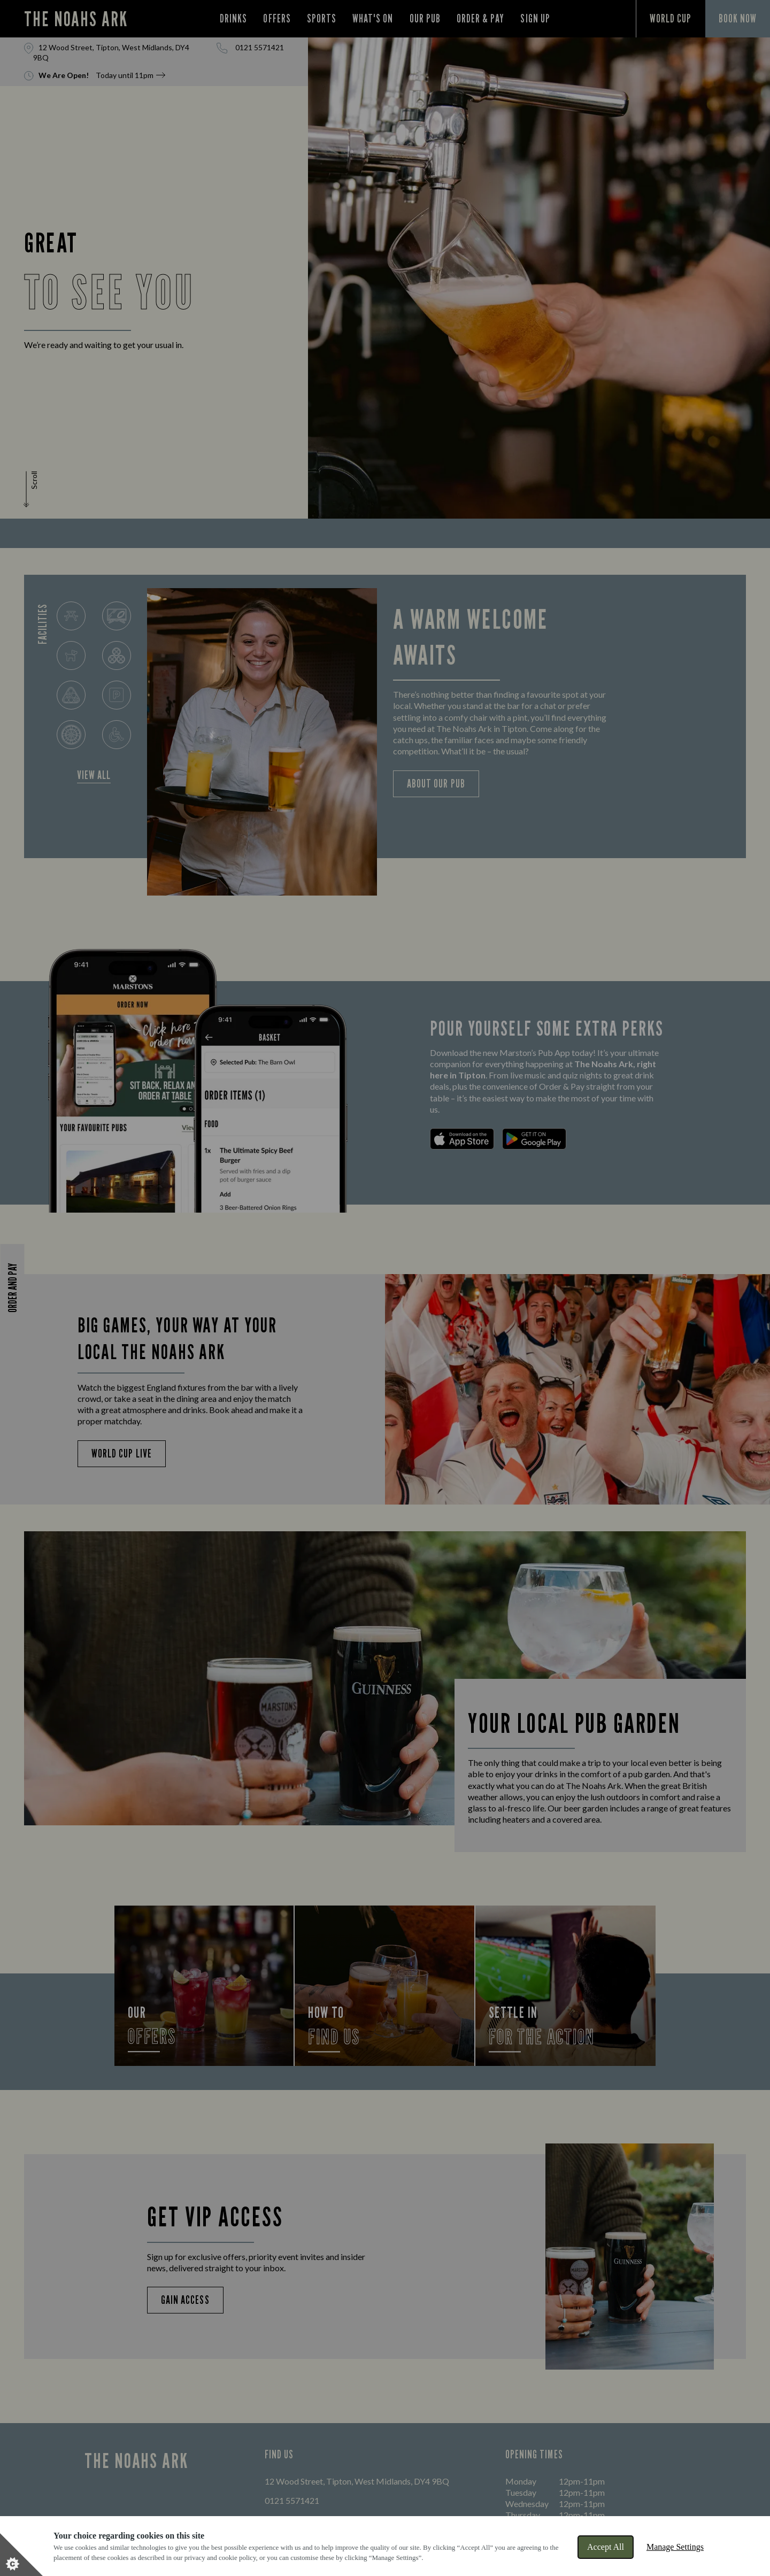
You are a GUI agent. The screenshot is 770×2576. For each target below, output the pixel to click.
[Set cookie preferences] (21, 2554)
